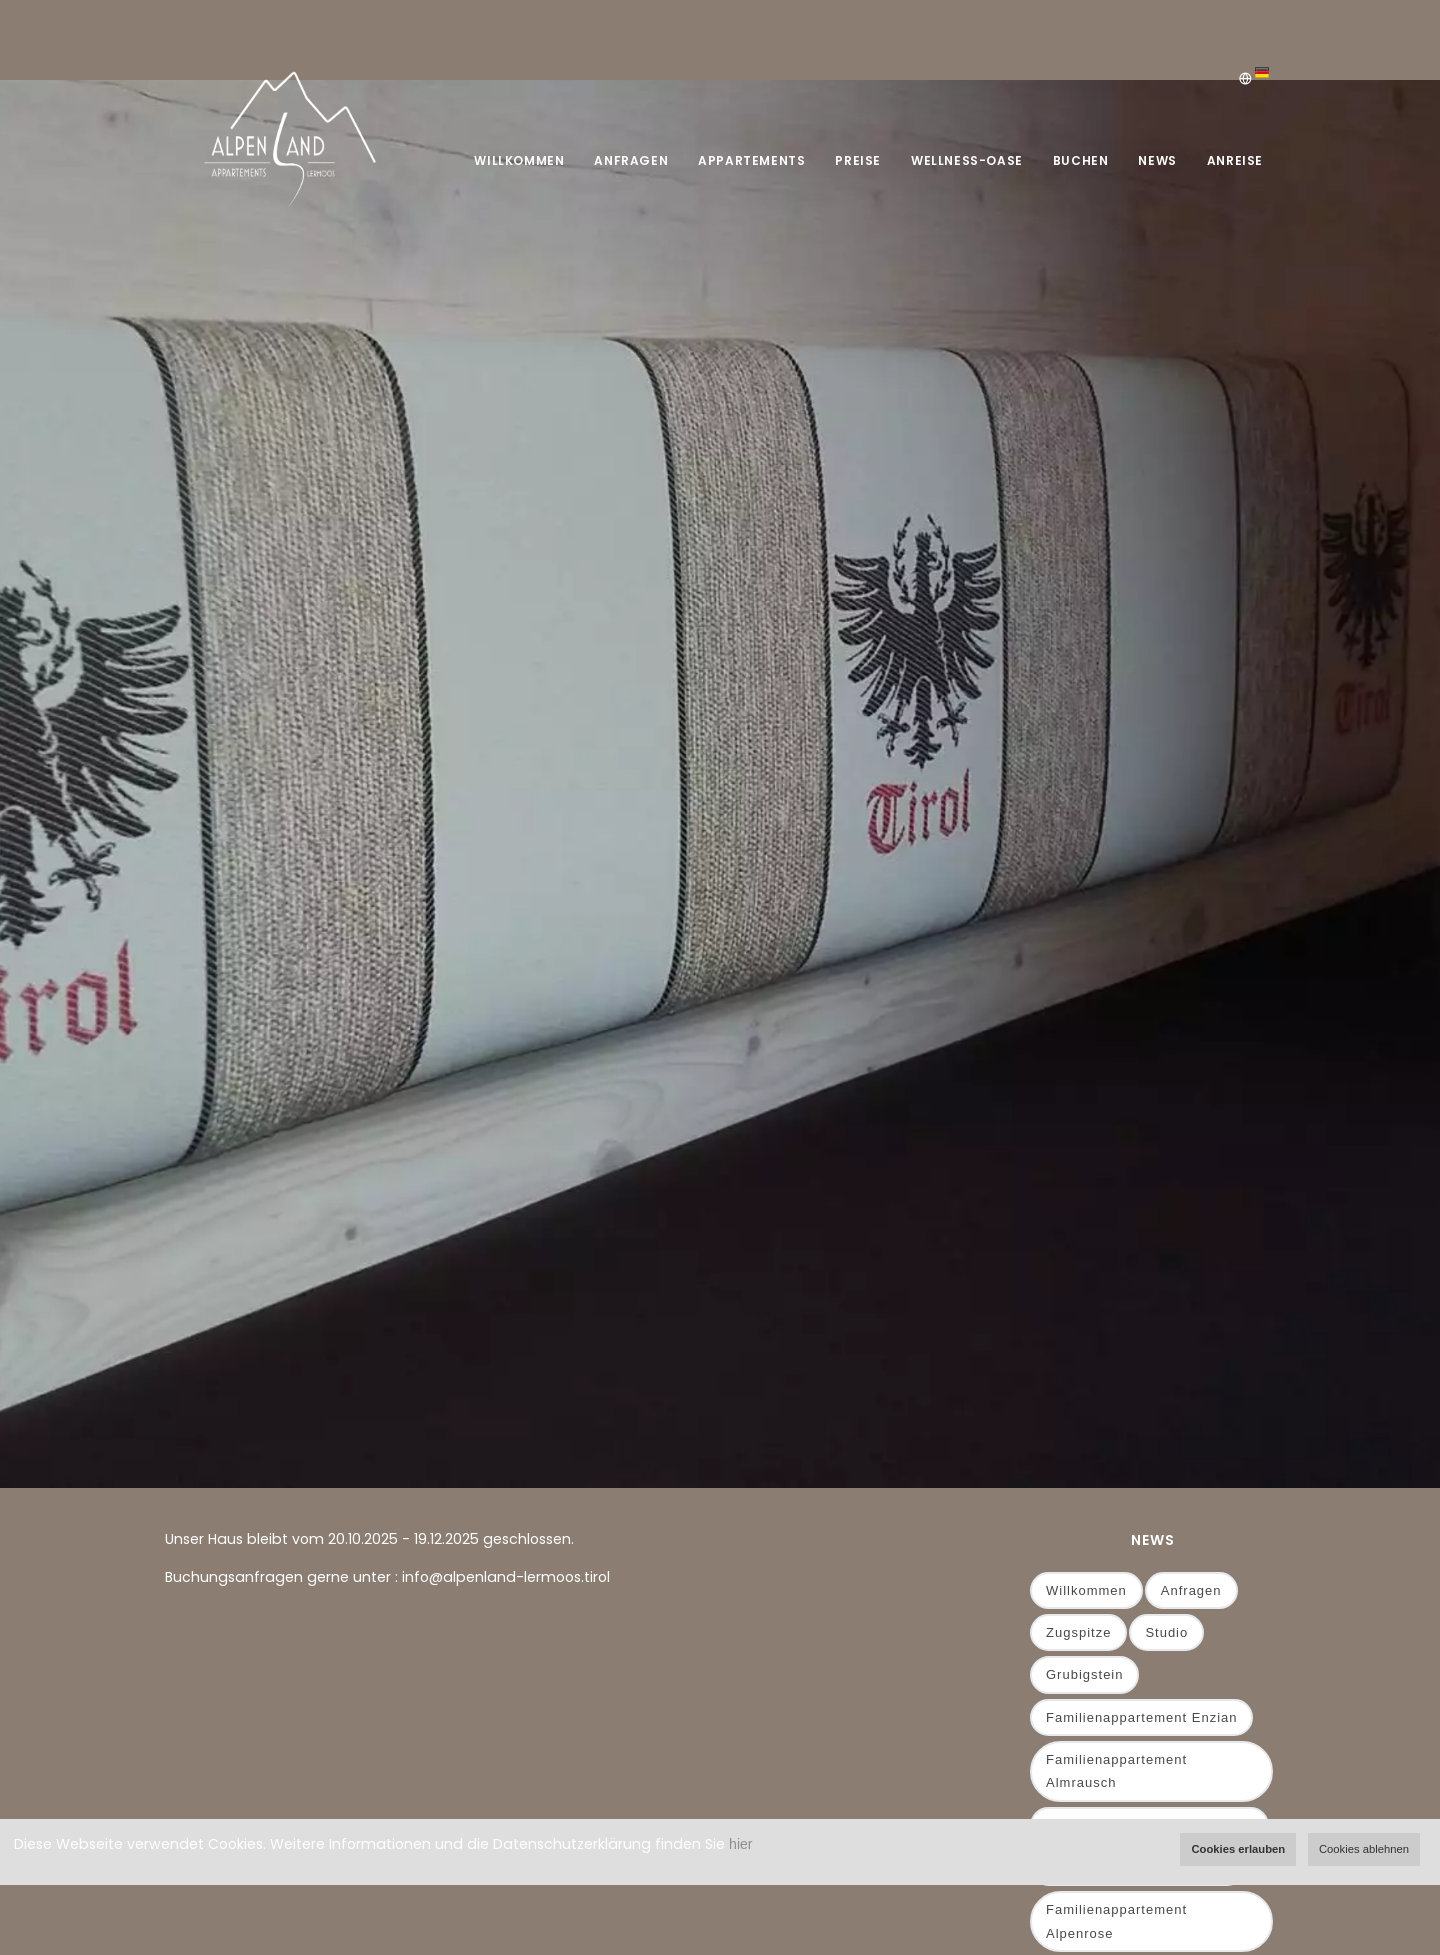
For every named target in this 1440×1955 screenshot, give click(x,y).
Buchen (1081, 160)
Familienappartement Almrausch (1116, 1771)
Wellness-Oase (967, 160)
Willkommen (519, 160)
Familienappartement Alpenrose (1116, 1921)
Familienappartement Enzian (1141, 1717)
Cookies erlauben (1238, 1849)
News (1157, 160)
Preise (858, 160)
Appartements (751, 160)
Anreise (1235, 160)
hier (740, 1844)
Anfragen (631, 160)
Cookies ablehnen (1364, 1849)
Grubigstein (1084, 1674)
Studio (1166, 1632)
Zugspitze (1078, 1632)
